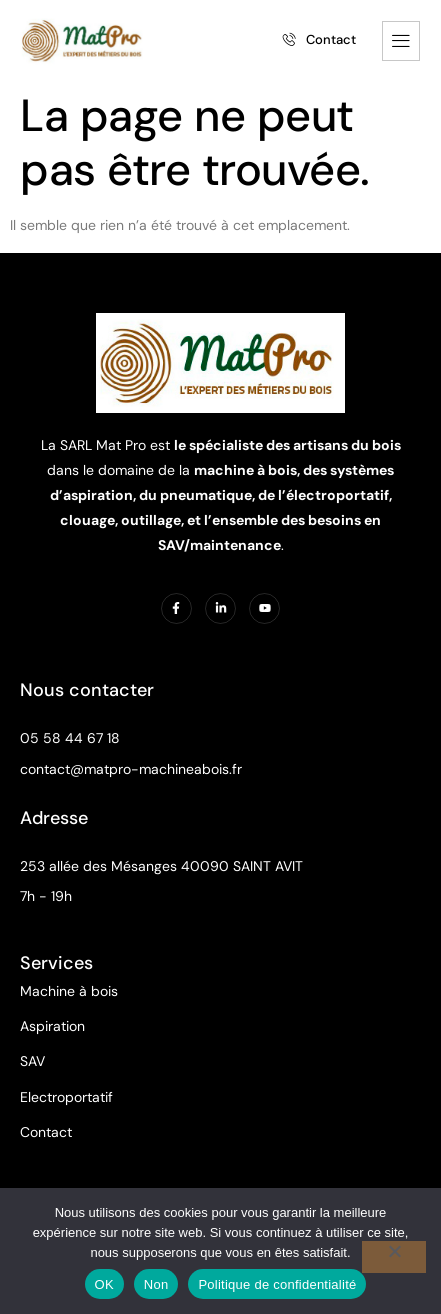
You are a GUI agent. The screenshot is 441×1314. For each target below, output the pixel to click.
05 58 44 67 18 (70, 738)
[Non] (394, 1257)
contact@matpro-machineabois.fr (131, 769)
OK (104, 1284)
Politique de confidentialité (277, 1284)
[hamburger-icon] (401, 41)
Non (156, 1284)
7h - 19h (46, 896)
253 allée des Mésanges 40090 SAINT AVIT (161, 866)
